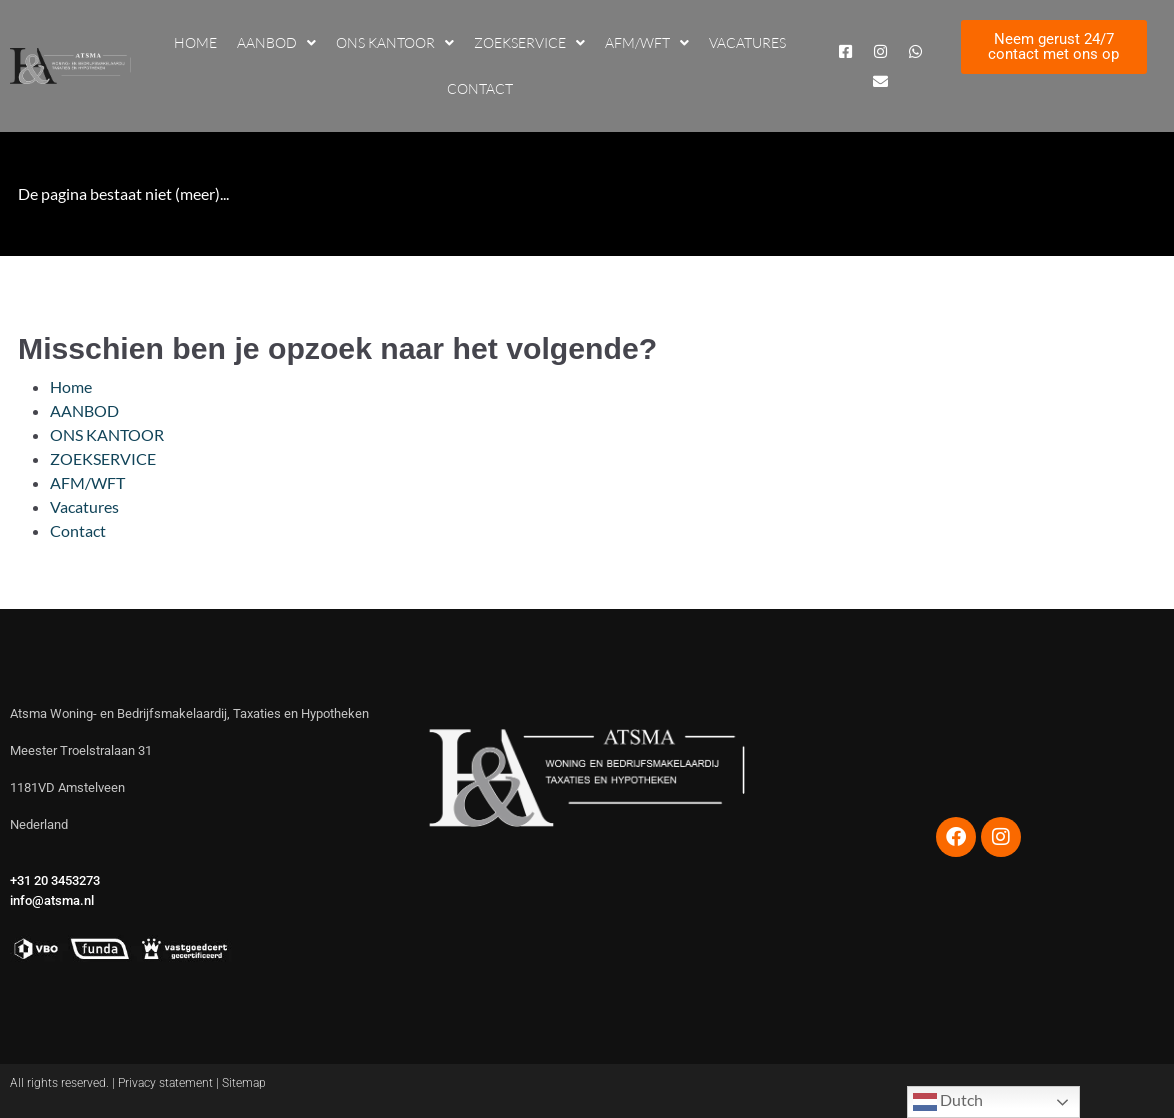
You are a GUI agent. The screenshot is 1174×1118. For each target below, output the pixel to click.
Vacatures (747, 42)
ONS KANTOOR (395, 43)
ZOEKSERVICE (529, 43)
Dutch (948, 1102)
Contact (480, 88)
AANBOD (276, 43)
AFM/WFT (647, 43)
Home (195, 42)
